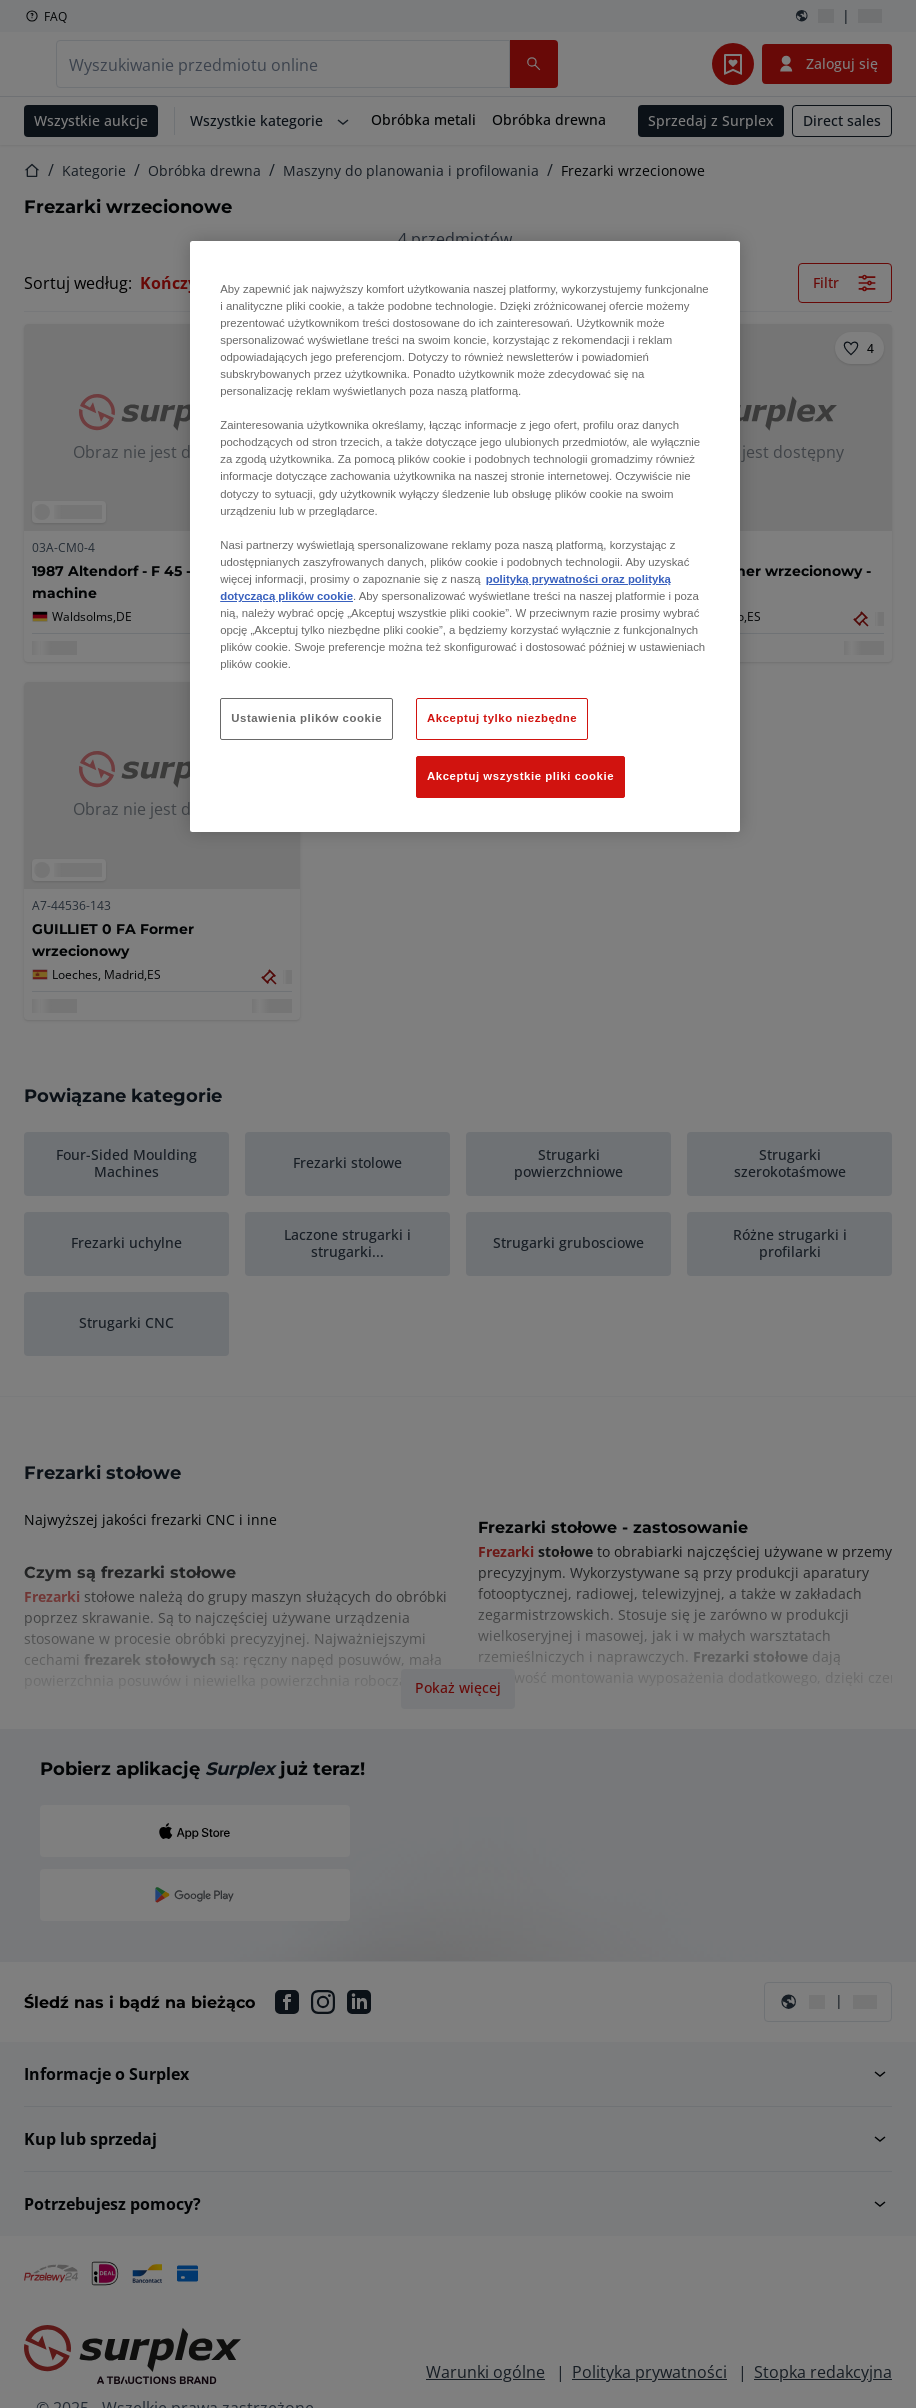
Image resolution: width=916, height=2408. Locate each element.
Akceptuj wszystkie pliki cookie (520, 776)
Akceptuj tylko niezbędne (502, 718)
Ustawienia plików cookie (306, 718)
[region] (465, 536)
